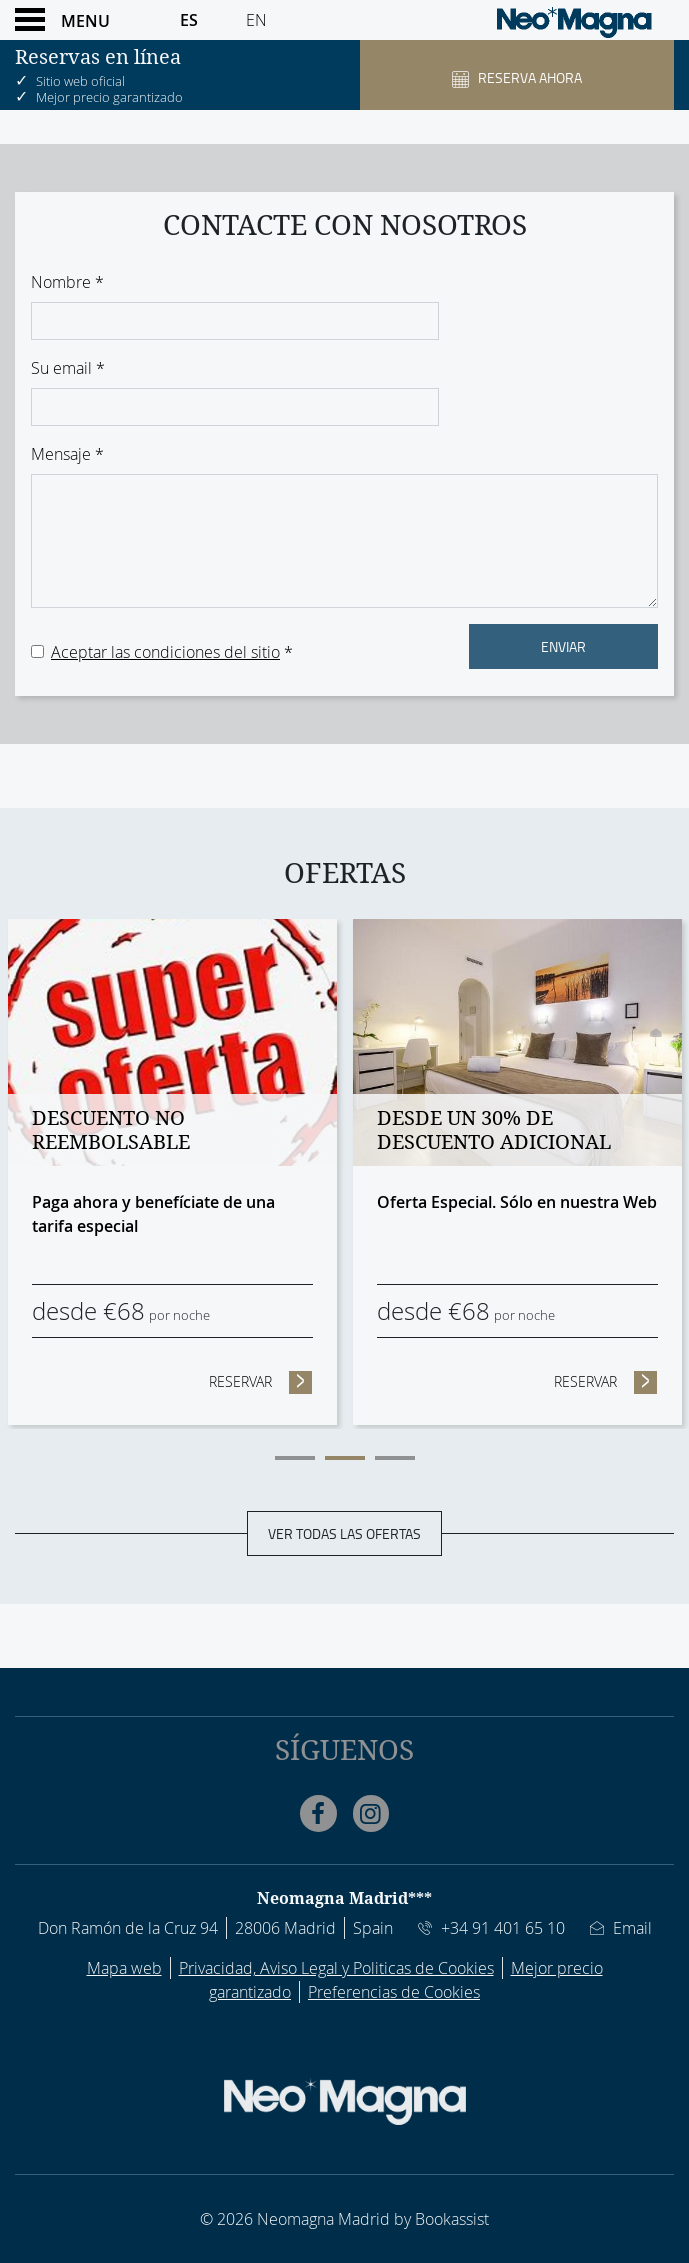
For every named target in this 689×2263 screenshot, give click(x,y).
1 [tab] (295, 1458)
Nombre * (67, 282)
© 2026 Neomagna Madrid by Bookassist (344, 2219)
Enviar (563, 646)
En (256, 20)
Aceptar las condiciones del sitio (165, 652)
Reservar (261, 1381)
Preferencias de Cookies (394, 1992)
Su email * (68, 368)
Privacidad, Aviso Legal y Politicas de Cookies (336, 1968)
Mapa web (124, 1968)
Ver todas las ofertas (344, 1533)
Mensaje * (67, 454)
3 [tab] (395, 1458)
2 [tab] (345, 1458)
